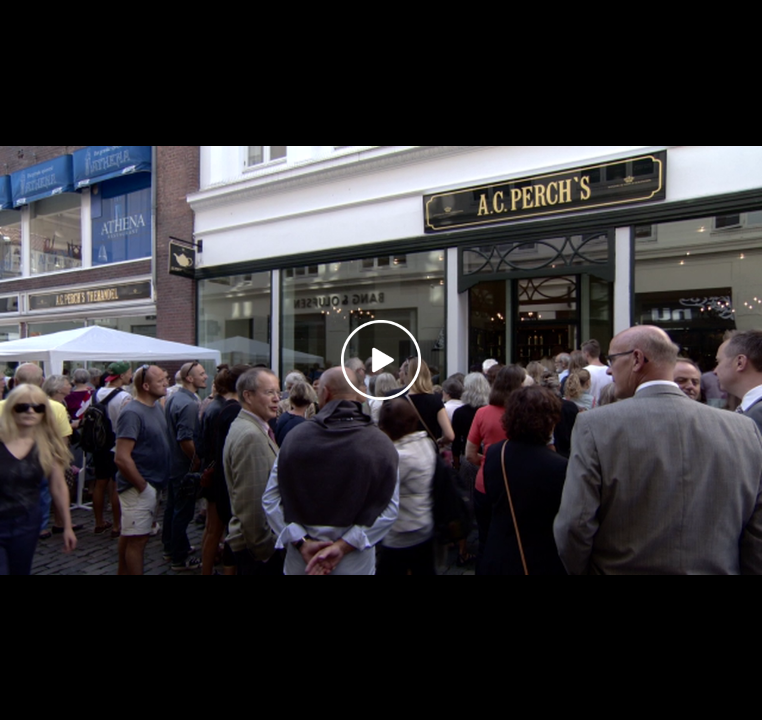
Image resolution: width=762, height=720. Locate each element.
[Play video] (381, 360)
